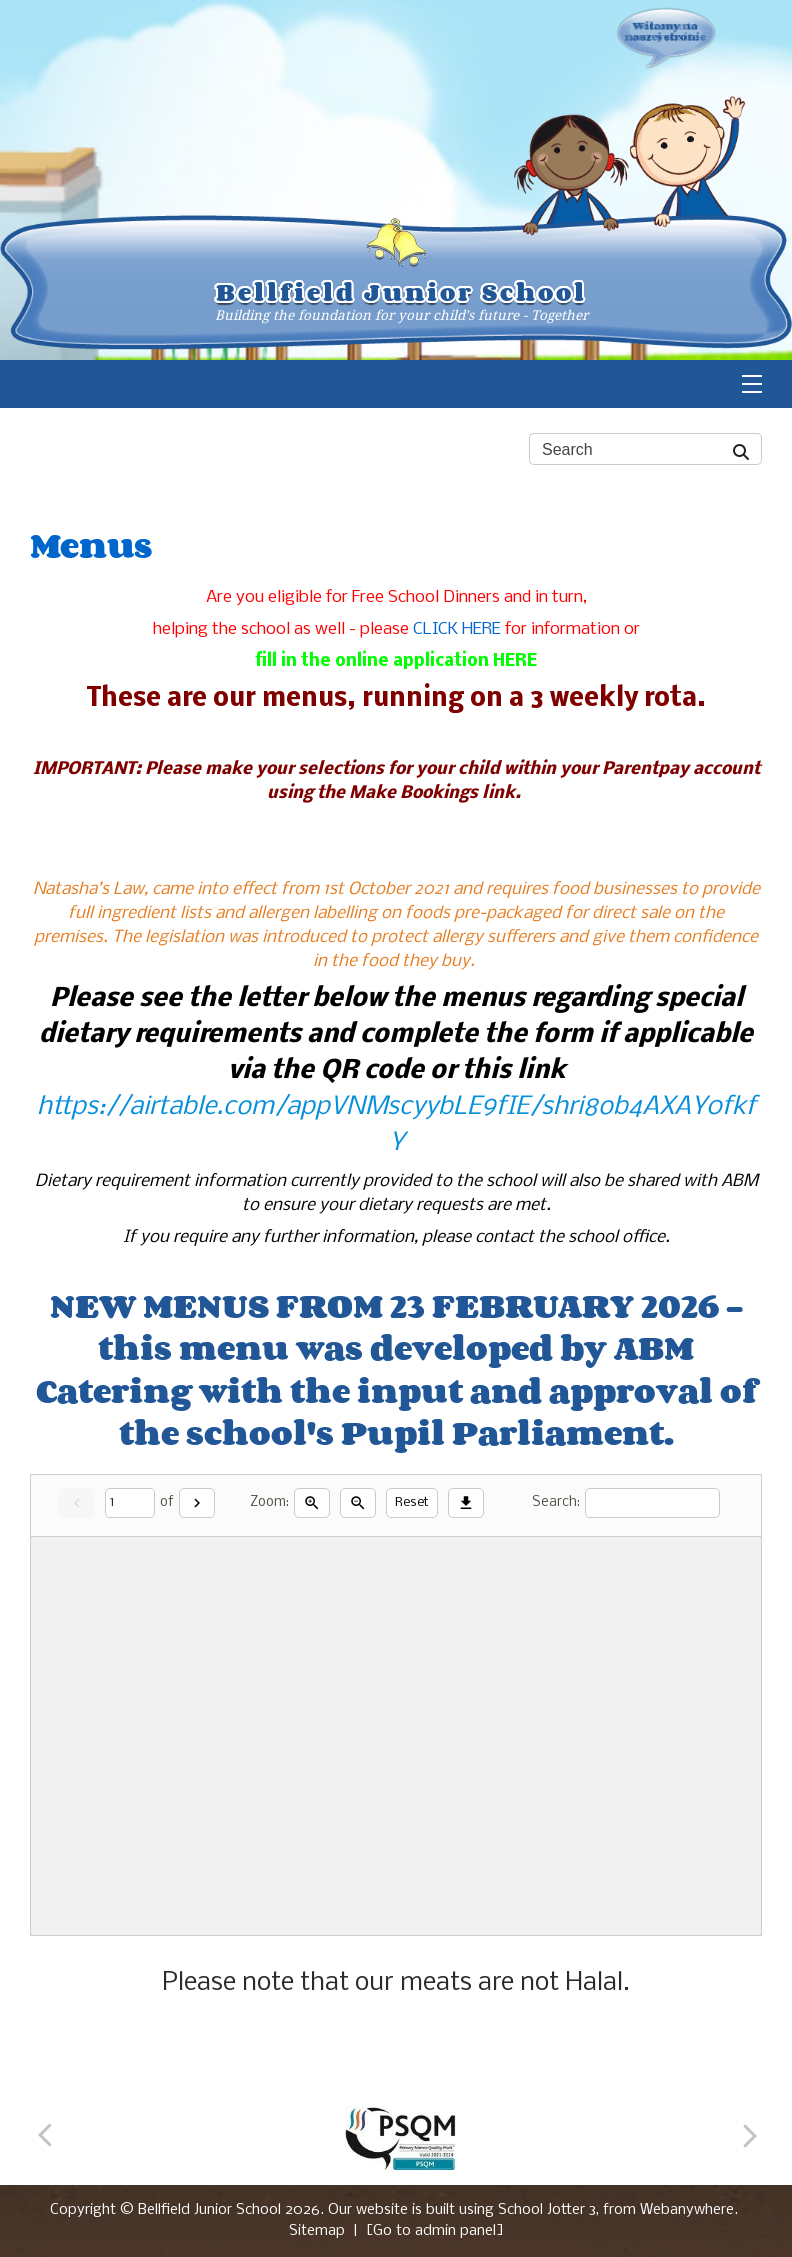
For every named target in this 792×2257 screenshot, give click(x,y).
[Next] (197, 1503)
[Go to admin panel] (435, 2231)
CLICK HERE (457, 629)
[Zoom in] (312, 1503)
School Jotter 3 (547, 2210)
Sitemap (317, 2231)
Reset (412, 1502)
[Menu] (752, 384)
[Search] (741, 449)
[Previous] (52, 2137)
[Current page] (130, 1503)
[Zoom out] (358, 1503)
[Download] (466, 1503)
